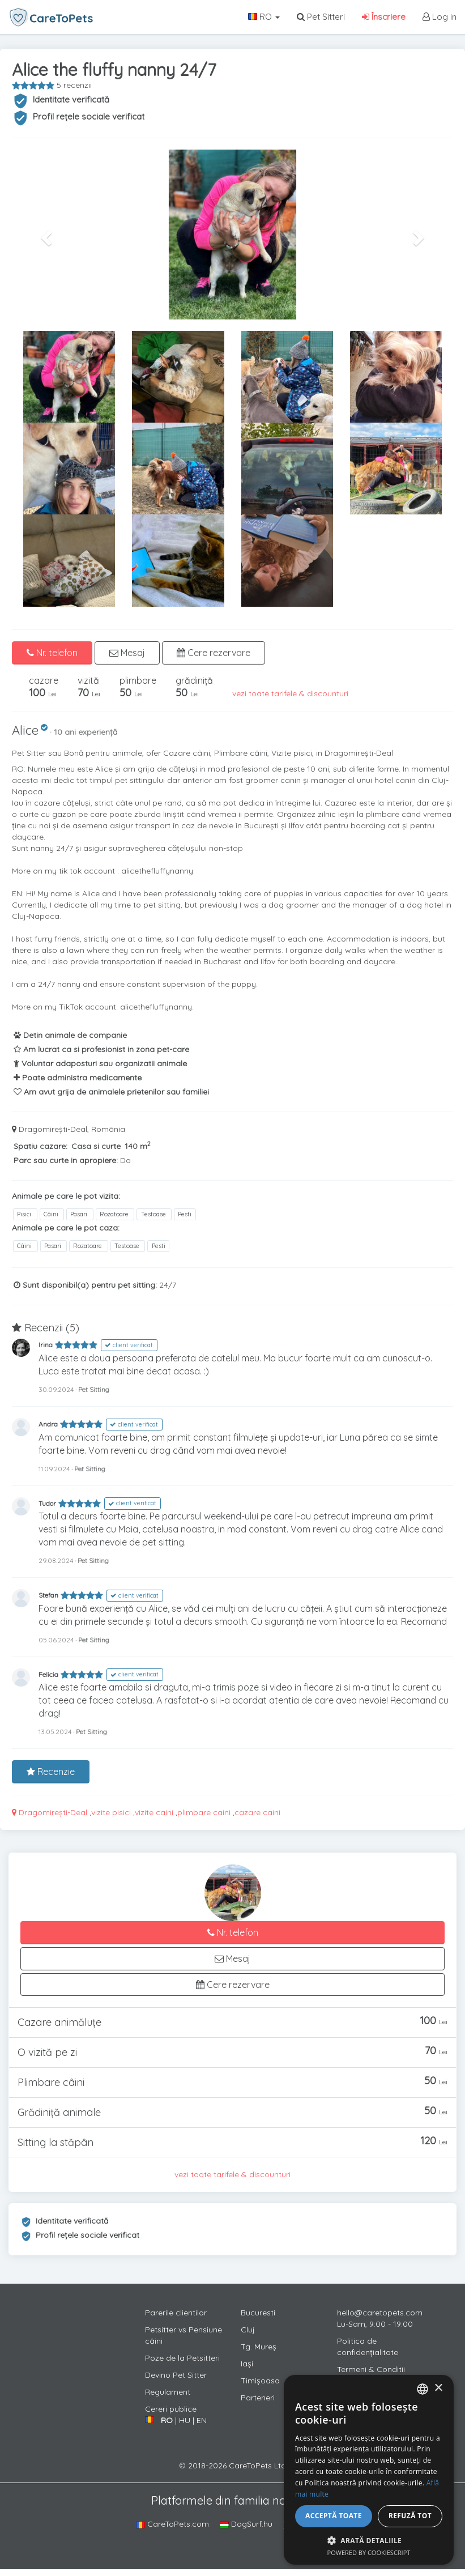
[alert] (369, 2470)
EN (202, 2420)
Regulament (167, 2392)
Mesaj (127, 652)
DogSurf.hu (246, 2524)
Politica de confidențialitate (367, 2346)
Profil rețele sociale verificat (88, 116)
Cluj (248, 2329)
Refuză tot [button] (410, 2515)
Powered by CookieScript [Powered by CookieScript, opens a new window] (369, 2552)
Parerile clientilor (176, 2312)
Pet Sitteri (321, 16)
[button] (45, 235)
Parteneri (258, 2397)
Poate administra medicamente (78, 1077)
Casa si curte (96, 1146)
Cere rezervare (213, 652)
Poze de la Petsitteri (182, 2358)
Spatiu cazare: (40, 1146)
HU (184, 2420)
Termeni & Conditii (371, 2369)
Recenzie (51, 1771)
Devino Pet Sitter (176, 2375)
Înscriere (384, 16)
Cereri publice (171, 2409)
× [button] (438, 2388)
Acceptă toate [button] (333, 2515)
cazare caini (257, 1812)
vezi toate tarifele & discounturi (290, 693)
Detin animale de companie (70, 1035)
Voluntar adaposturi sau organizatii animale (100, 1063)
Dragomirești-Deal (49, 1812)
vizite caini (154, 1812)
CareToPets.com (172, 2524)
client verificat (129, 1345)
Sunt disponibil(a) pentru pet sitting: (85, 1285)
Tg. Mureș (258, 2346)
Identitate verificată (71, 99)
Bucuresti (258, 2312)
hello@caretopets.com (380, 2312)
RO (264, 16)
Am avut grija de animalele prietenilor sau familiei (111, 1092)
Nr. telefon (52, 652)
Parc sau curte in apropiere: (66, 1160)
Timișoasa (260, 2380)
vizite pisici (111, 1812)
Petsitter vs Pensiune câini (183, 2335)
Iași (247, 2363)
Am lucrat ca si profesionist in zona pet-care (101, 1049)
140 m (138, 1145)
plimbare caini (204, 1812)
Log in (440, 16)
